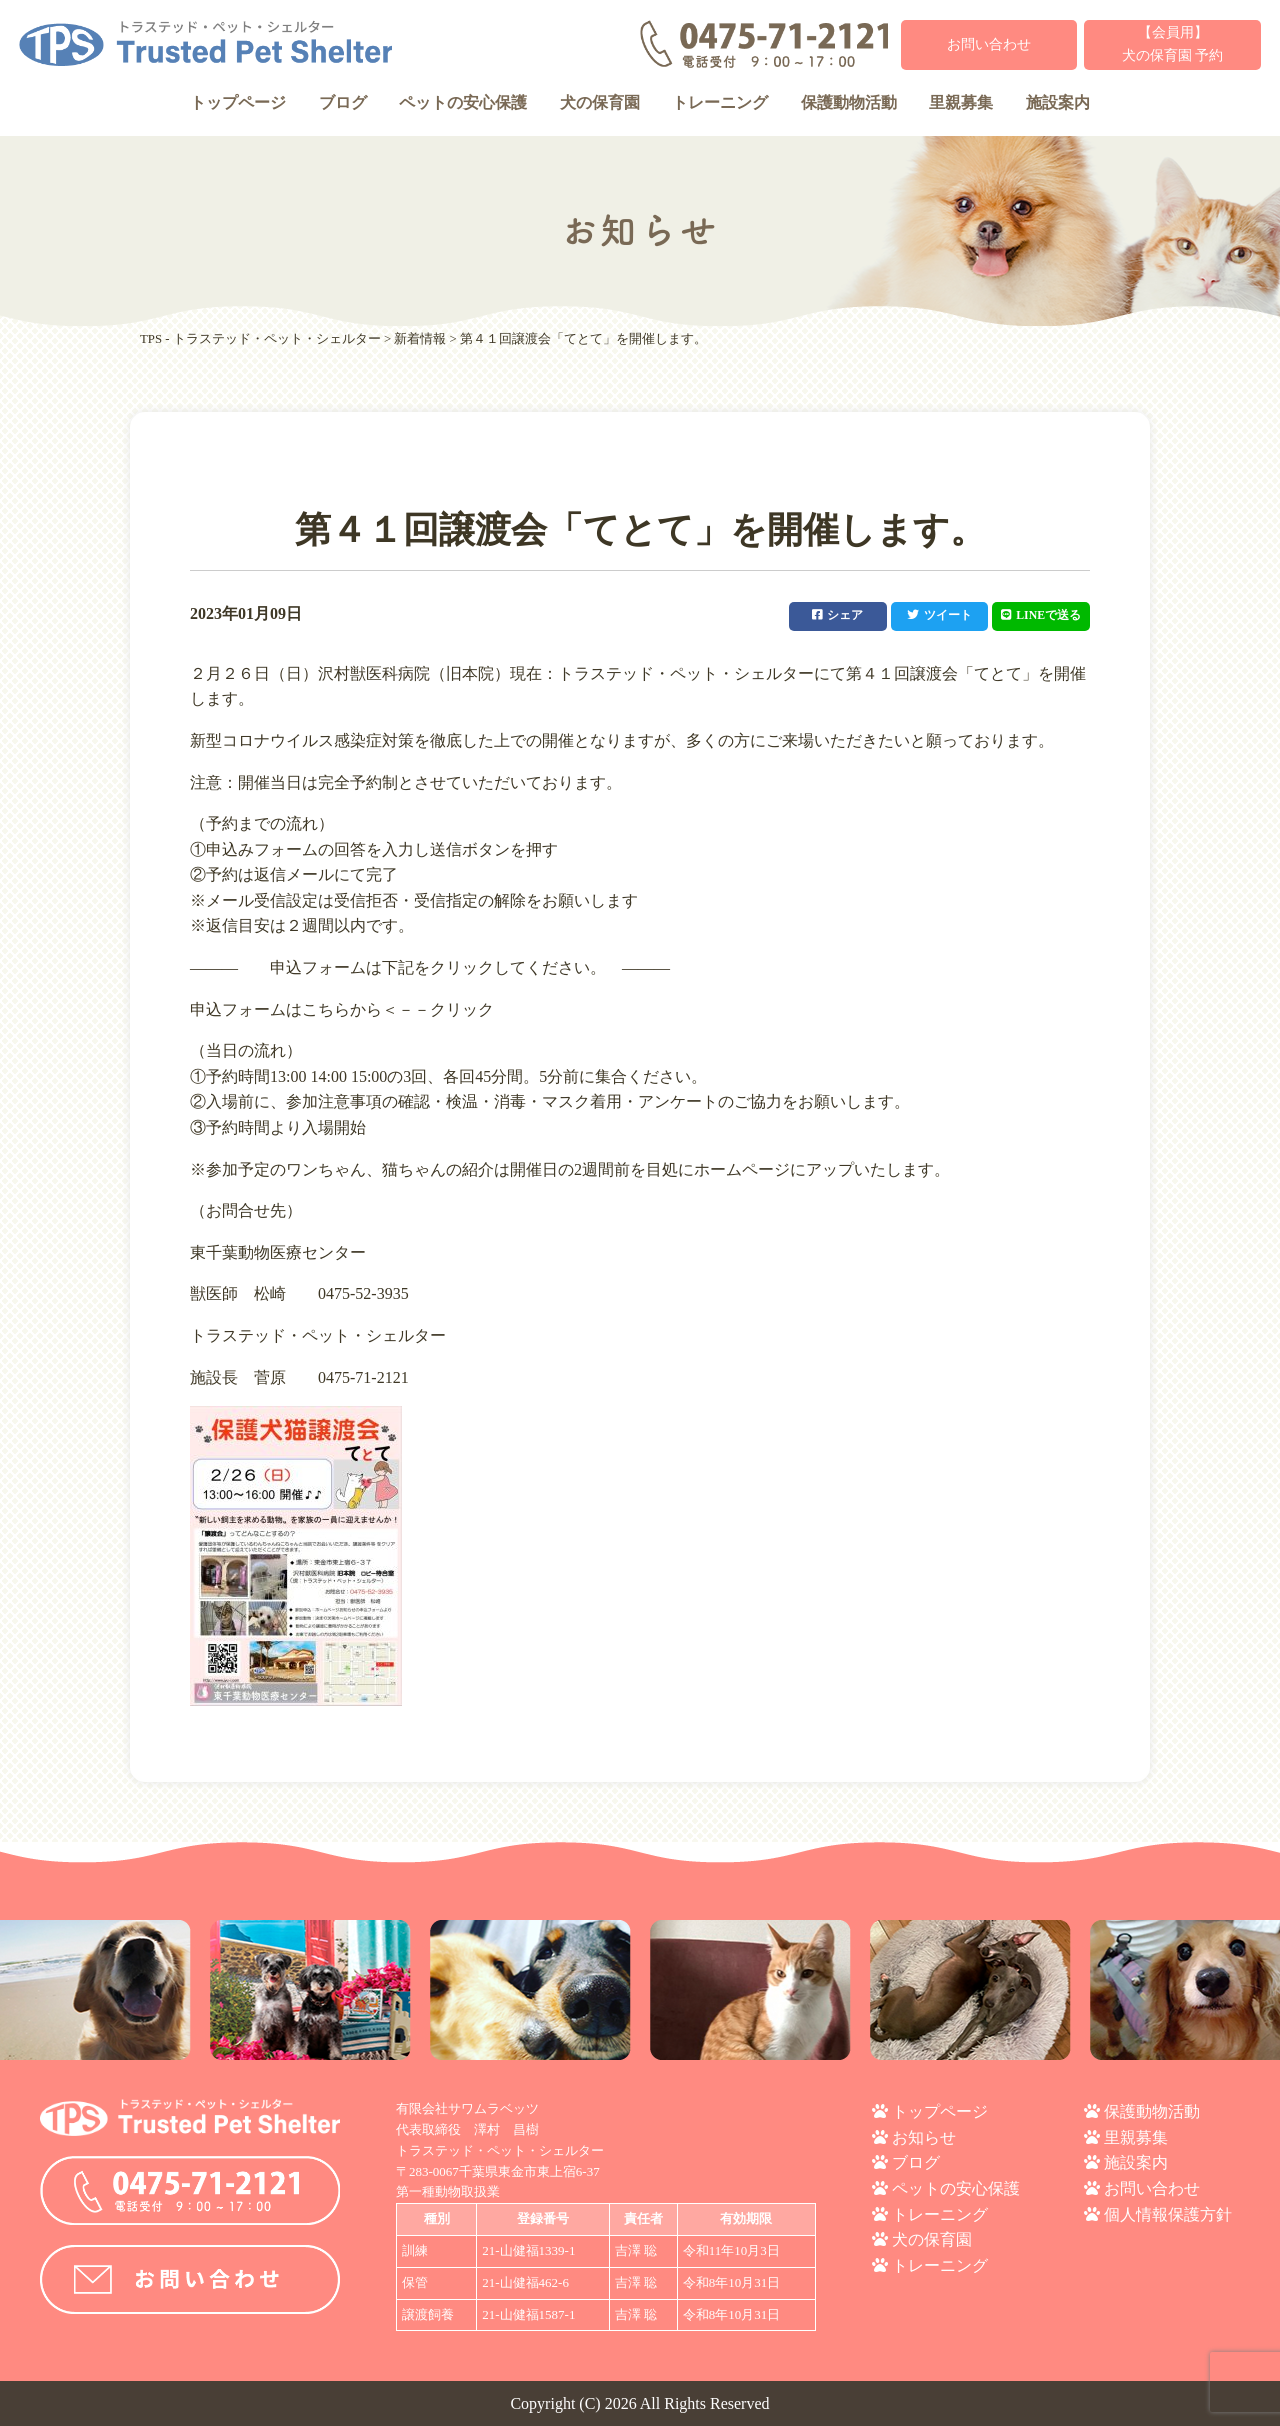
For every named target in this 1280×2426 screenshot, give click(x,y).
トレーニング (720, 102)
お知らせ (924, 2136)
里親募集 (961, 102)
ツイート (936, 615)
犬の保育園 (600, 102)
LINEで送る (1039, 615)
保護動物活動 (849, 102)
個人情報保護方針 (1168, 2213)
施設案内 (1058, 102)
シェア (832, 615)
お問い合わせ (989, 44)
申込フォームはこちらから (286, 1008)
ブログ (343, 102)
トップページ (238, 102)
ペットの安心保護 (463, 102)
